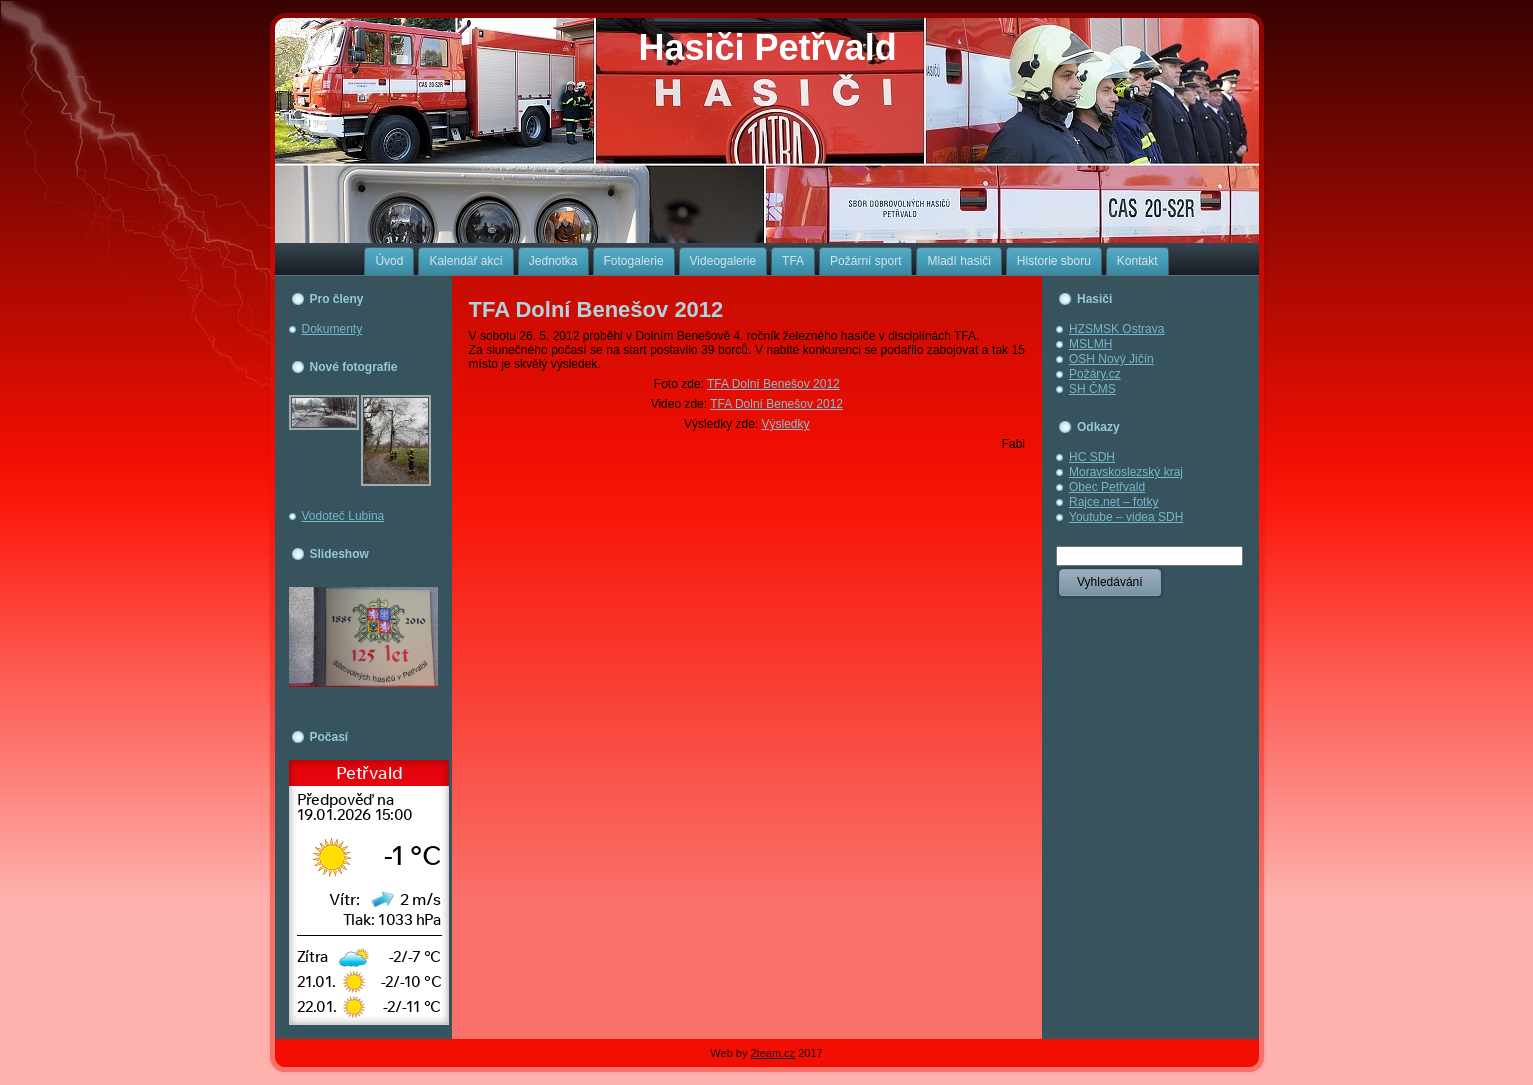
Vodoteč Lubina (343, 516)
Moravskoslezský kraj (1126, 472)
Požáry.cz (1095, 374)
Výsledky (785, 424)
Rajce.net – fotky (1113, 502)
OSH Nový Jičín (1111, 359)
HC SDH (1092, 457)
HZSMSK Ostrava (1116, 329)
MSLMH (1090, 344)
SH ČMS (1092, 389)
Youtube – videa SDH (1126, 517)
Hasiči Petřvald (768, 47)
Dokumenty (332, 329)
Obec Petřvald (1107, 487)
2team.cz (772, 1053)
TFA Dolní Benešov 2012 (596, 309)
